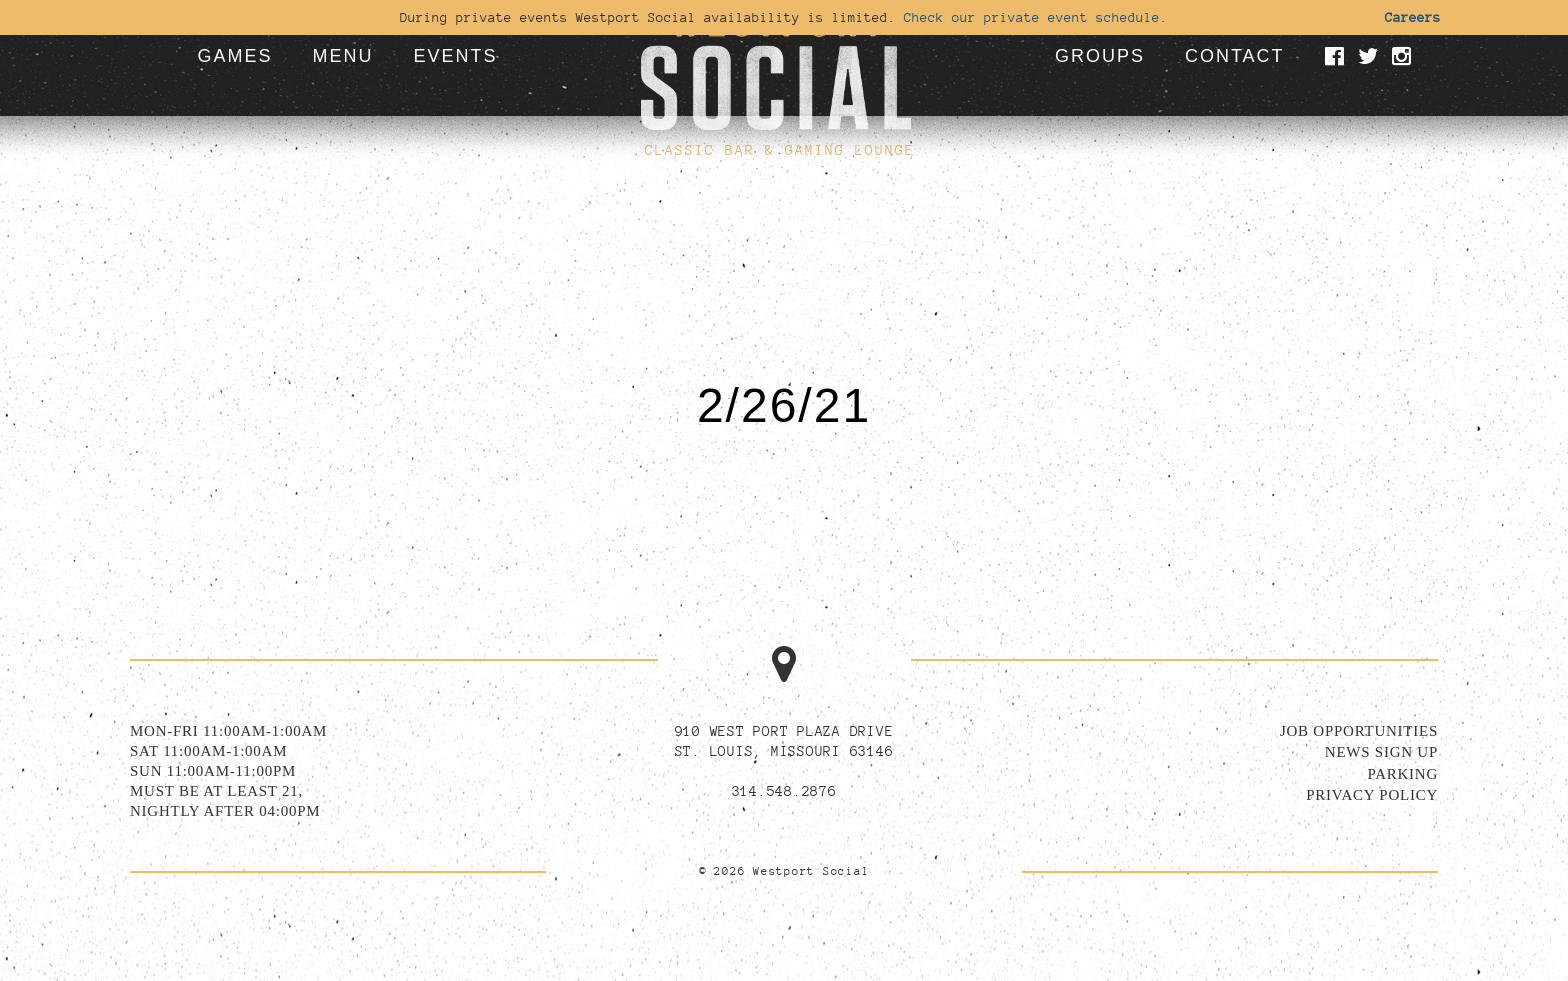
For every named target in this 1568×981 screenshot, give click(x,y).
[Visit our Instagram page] (1405, 58)
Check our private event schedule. (1036, 17)
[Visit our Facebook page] (1338, 58)
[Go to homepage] (775, 65)
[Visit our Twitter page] (1371, 58)
